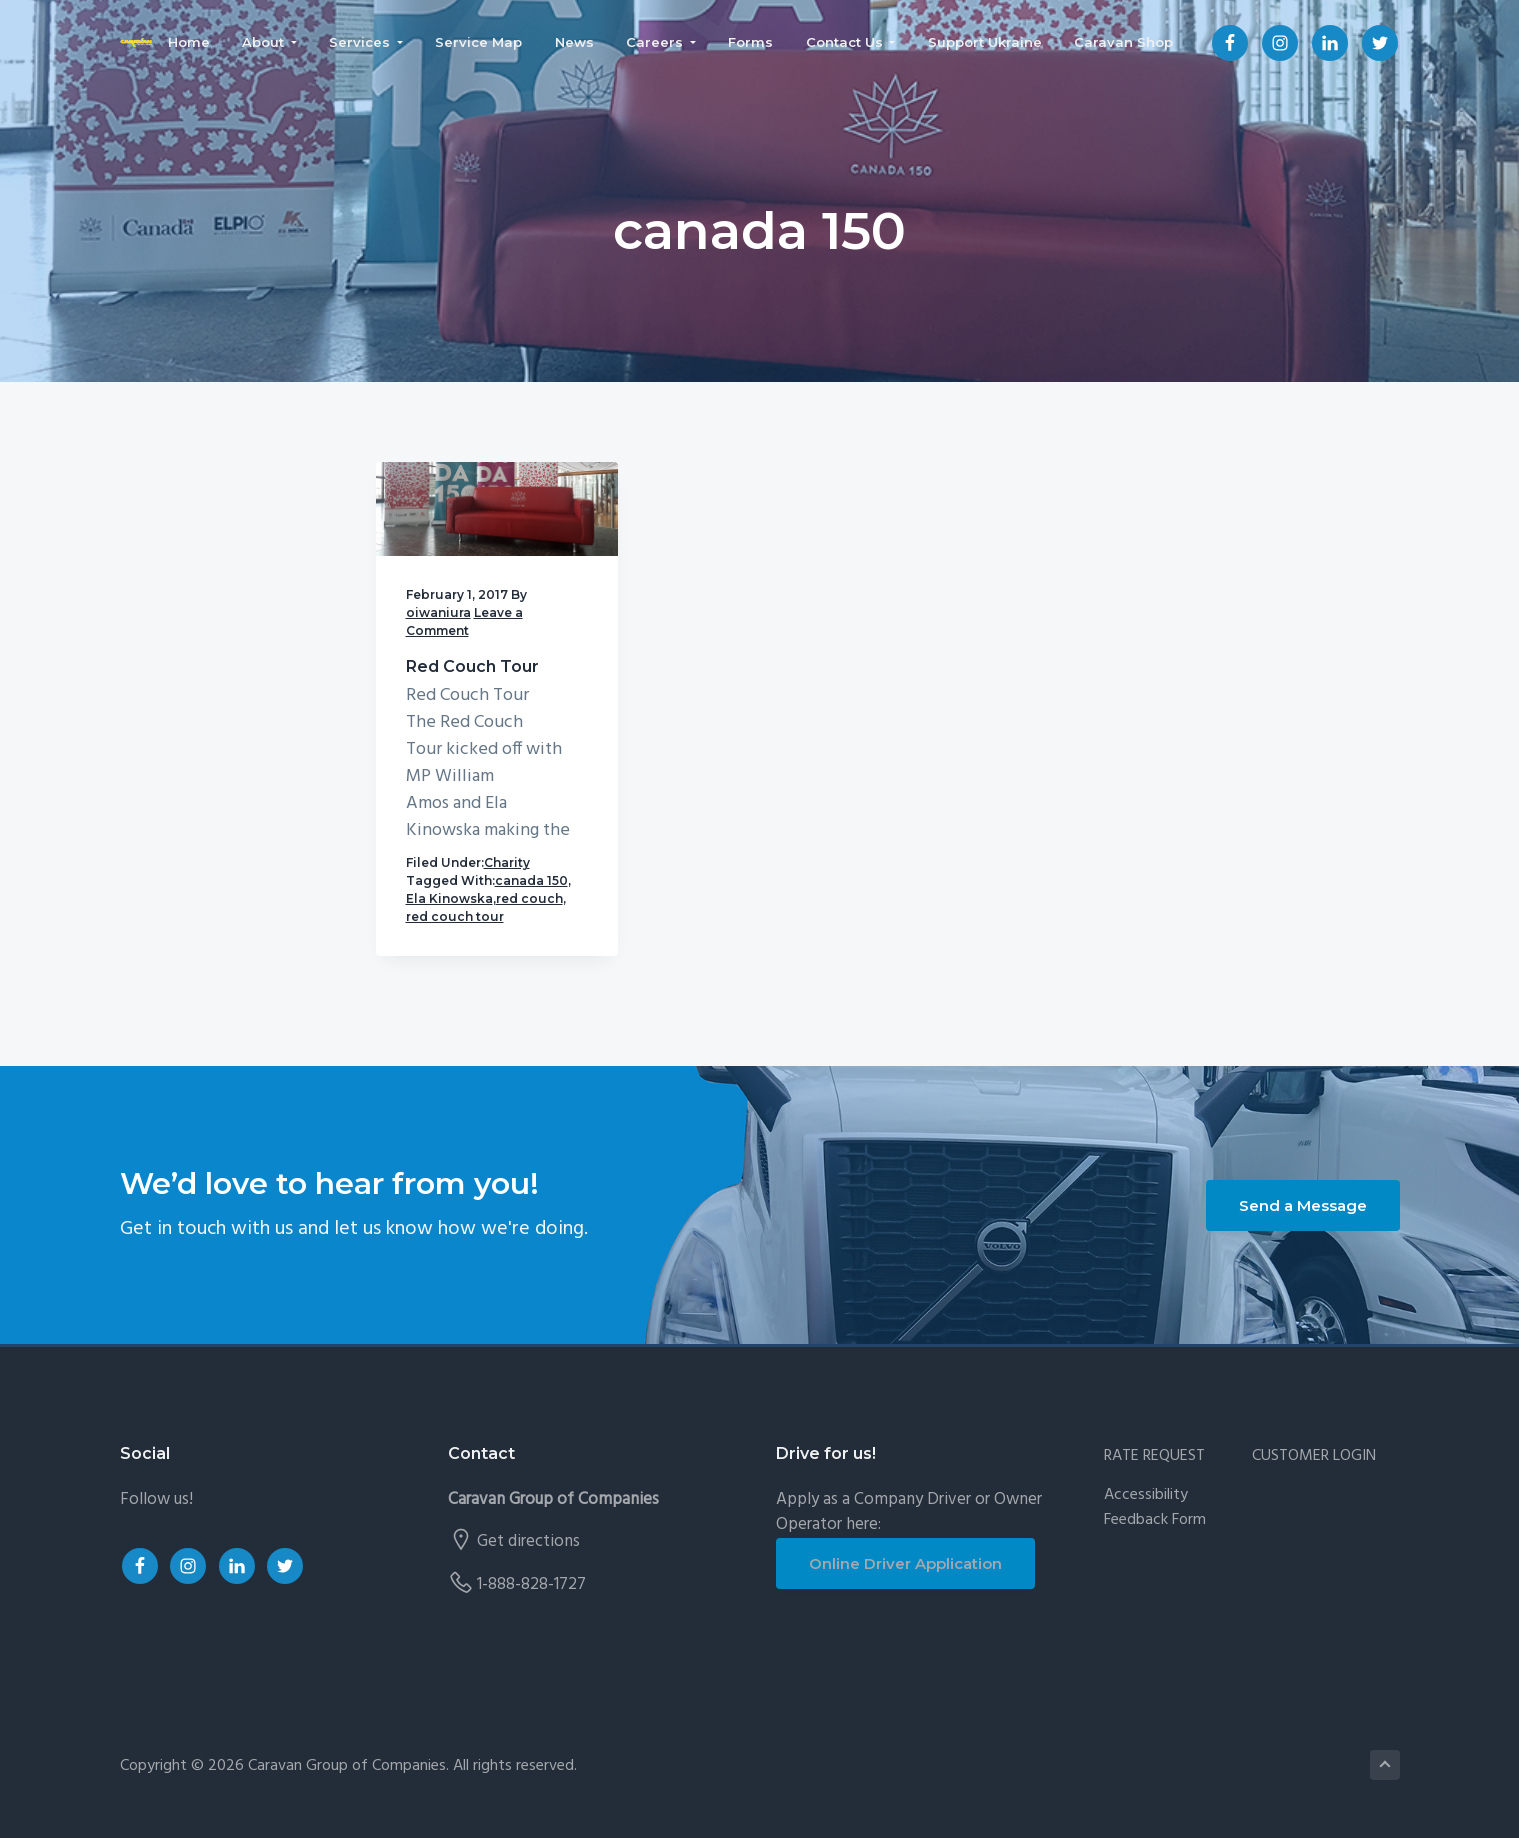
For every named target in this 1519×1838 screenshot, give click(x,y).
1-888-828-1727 (531, 1584)
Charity (507, 862)
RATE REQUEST (1154, 1456)
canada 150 (531, 880)
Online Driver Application (905, 1563)
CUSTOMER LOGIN (1314, 1456)
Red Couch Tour (472, 666)
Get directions (528, 1541)
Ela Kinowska (449, 898)
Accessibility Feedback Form (1155, 1508)
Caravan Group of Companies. (348, 1766)
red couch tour (455, 916)
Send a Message (1303, 1205)
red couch (529, 898)
